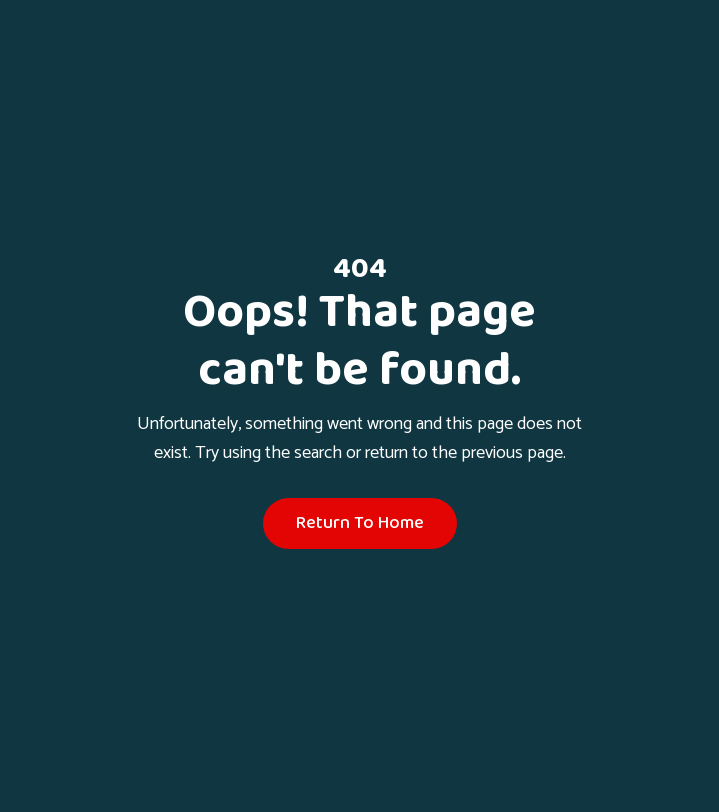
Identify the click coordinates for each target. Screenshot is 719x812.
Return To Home (360, 523)
